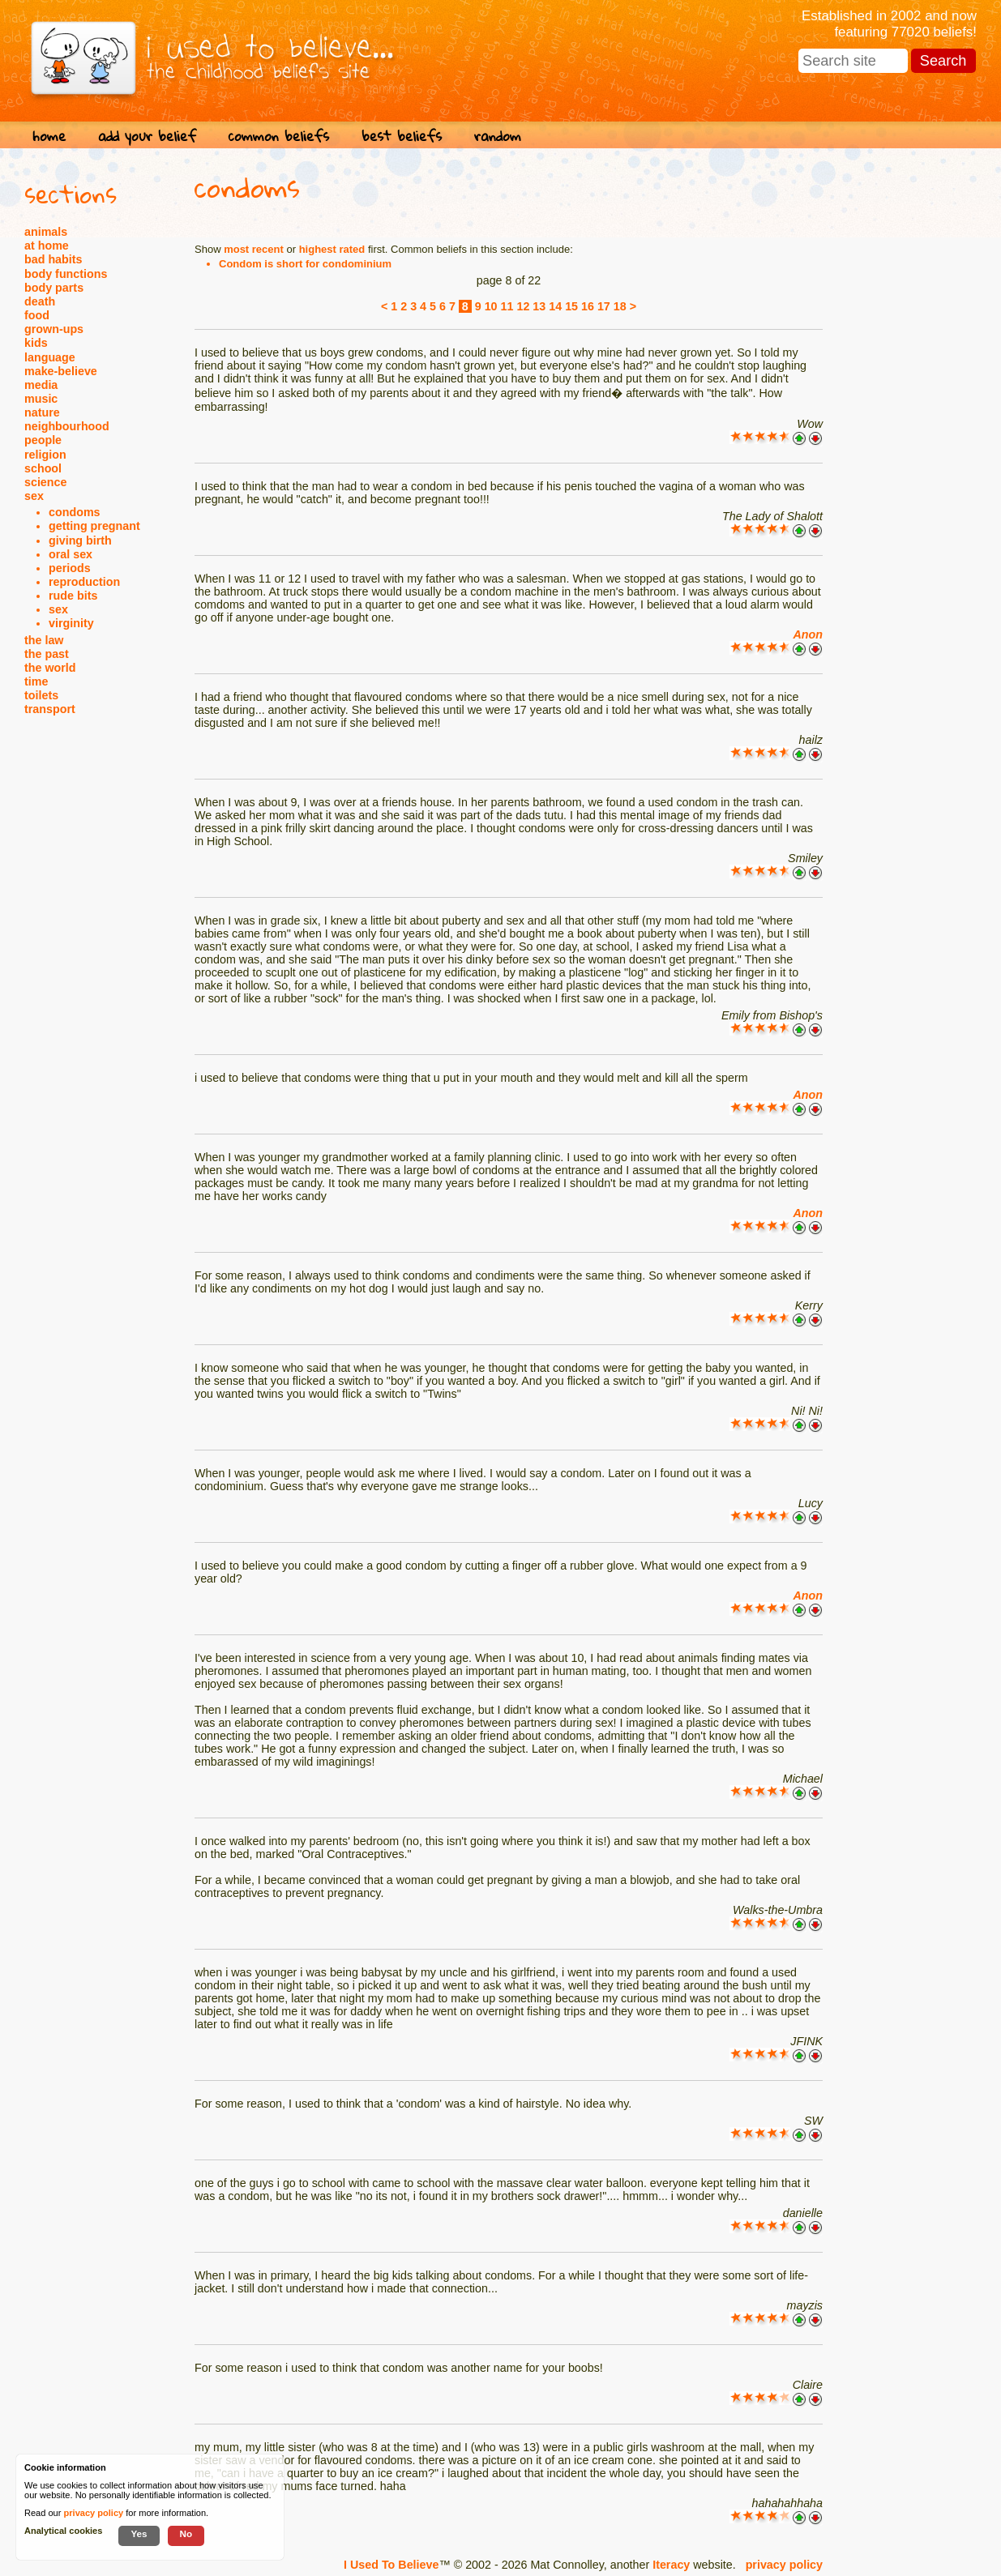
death (39, 301)
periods (70, 568)
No (186, 2533)
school (43, 468)
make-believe (60, 371)
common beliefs (279, 135)
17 (603, 306)
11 (507, 306)
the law (43, 640)
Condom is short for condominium (305, 264)
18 (620, 306)
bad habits (53, 259)
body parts (53, 287)
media (41, 384)
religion (45, 454)
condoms (75, 512)
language (49, 357)
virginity (71, 623)
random (497, 135)
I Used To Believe (391, 2564)
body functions (65, 273)
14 (555, 306)
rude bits (73, 595)
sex (34, 495)
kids (36, 342)
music (41, 398)
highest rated (332, 249)
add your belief (147, 135)
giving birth (80, 540)
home (49, 135)
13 (539, 306)
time (36, 681)
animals (45, 231)
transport (49, 709)
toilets (41, 695)
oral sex (70, 554)
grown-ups (53, 329)
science (45, 482)
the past (46, 653)
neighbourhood (66, 426)
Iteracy (671, 2564)
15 (571, 306)
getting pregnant (94, 525)
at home (46, 245)
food (36, 315)
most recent (254, 249)
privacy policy (784, 2564)
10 (491, 306)
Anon (808, 634)
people (43, 440)
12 (522, 306)
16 (587, 306)
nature (42, 412)
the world (50, 667)
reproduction (84, 581)
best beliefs (401, 135)
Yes (138, 2533)
